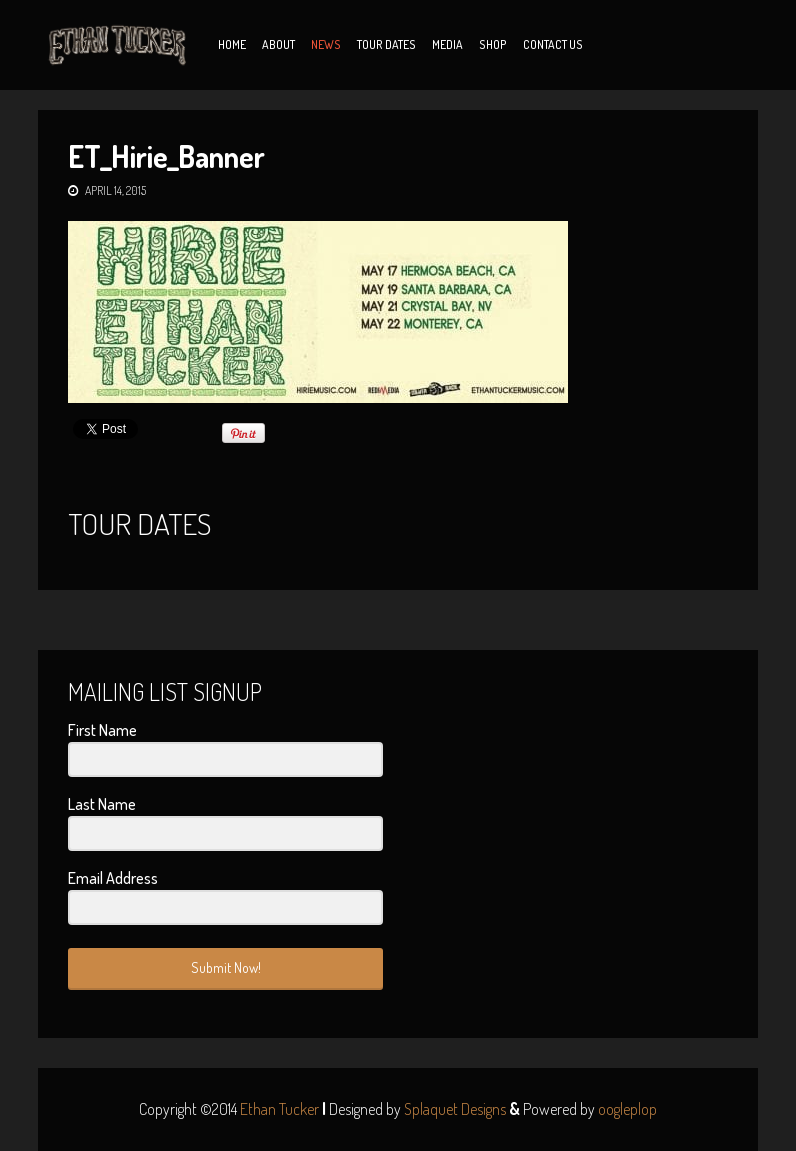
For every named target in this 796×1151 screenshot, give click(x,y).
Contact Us (553, 44)
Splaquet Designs (455, 1109)
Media (447, 44)
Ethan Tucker (279, 1109)
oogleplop (627, 1109)
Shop (493, 44)
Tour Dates (386, 44)
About (278, 44)
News (326, 44)
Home (232, 44)
